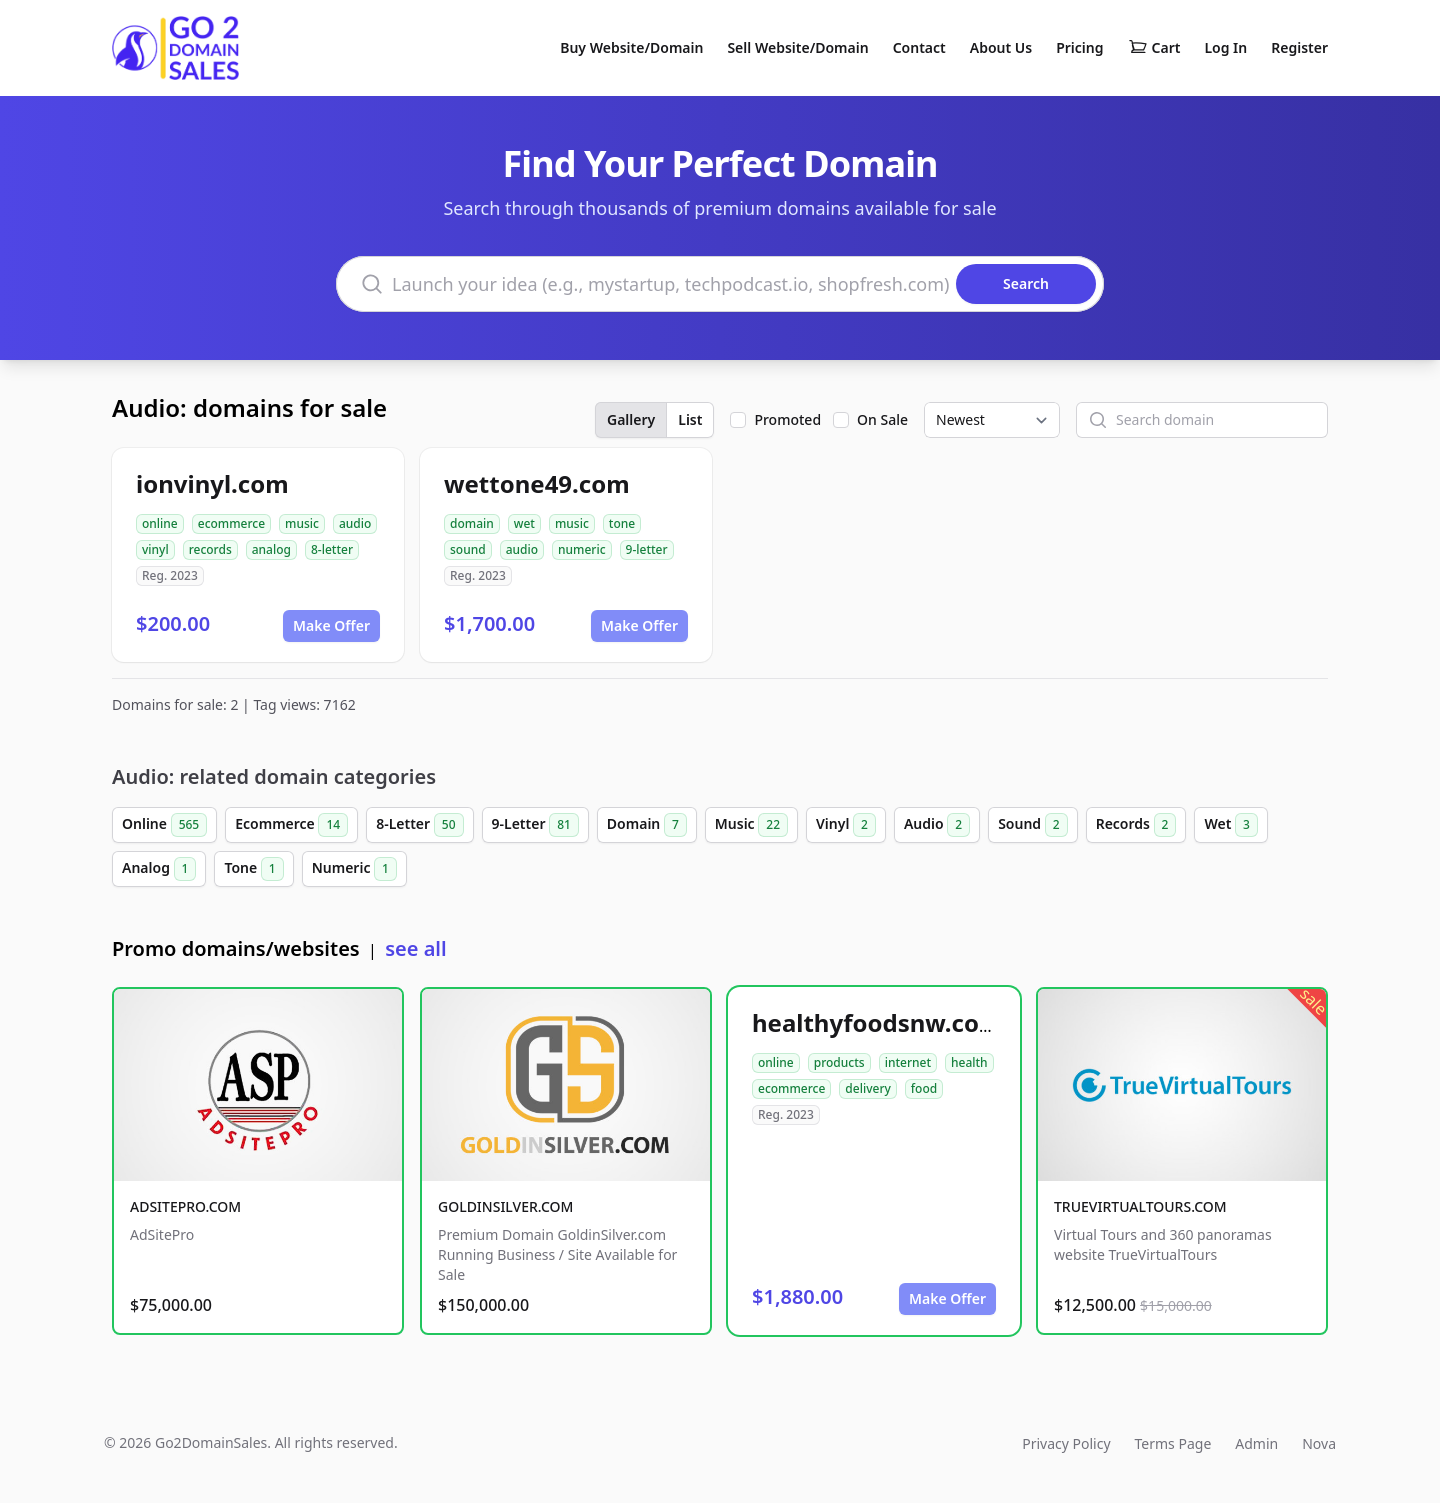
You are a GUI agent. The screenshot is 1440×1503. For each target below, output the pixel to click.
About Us (1001, 47)
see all (415, 948)
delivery (867, 1088)
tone (622, 523)
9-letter (647, 549)
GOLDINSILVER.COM (505, 1206)
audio (355, 523)
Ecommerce (291, 825)
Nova (1319, 1443)
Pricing (1079, 47)
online (160, 523)
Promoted (787, 419)
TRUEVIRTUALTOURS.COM (1140, 1206)
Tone (253, 869)
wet (524, 523)
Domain (647, 825)
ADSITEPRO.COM (185, 1206)
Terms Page (1173, 1443)
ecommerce (231, 523)
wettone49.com (537, 483)
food (924, 1088)
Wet (1230, 825)
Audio (937, 825)
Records (1136, 825)
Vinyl (846, 825)
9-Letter (535, 825)
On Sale (882, 419)
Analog (159, 869)
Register (1299, 47)
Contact (919, 47)
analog (271, 549)
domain (472, 523)
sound (468, 549)
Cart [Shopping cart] (1154, 48)
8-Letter (419, 825)
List (690, 419)
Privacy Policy (1066, 1443)
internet (908, 1062)
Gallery (631, 419)
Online (164, 825)
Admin (1256, 1443)
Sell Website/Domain (797, 47)
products (839, 1062)
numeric (582, 549)
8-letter (332, 549)
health (969, 1062)
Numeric (354, 869)
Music (751, 825)
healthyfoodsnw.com (877, 1022)
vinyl (155, 549)
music (302, 523)
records (210, 549)
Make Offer (331, 625)
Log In (1225, 47)
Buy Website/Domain (631, 47)
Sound (1032, 825)
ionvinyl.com (212, 483)
